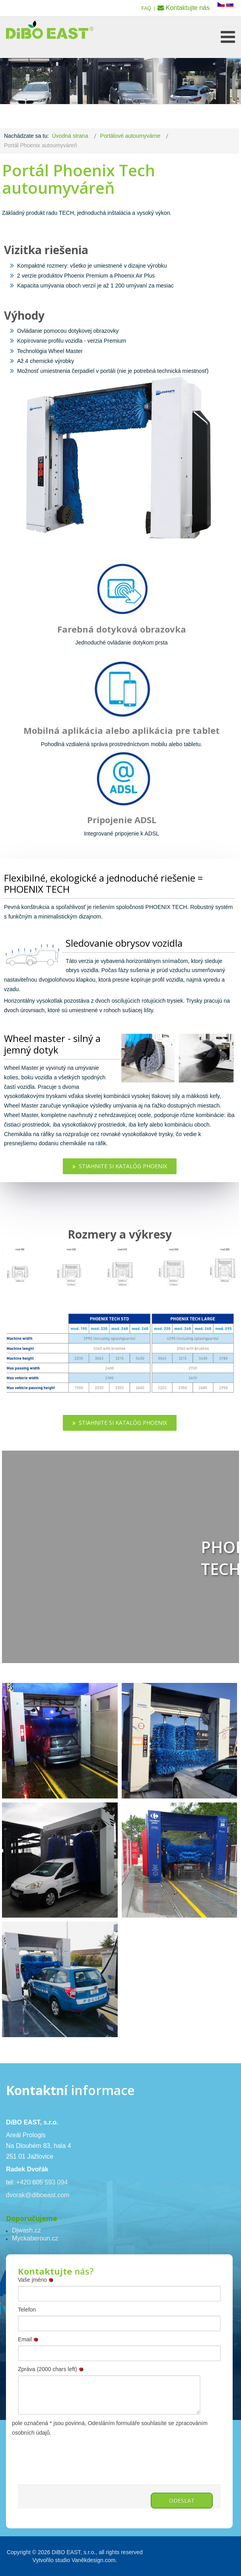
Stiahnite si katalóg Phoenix (119, 1166)
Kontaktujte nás (188, 7)
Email (29, 2339)
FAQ (146, 8)
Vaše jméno (37, 2280)
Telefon (27, 2309)
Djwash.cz (26, 2230)
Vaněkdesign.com (93, 2560)
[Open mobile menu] (228, 37)
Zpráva (52, 2369)
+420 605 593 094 (42, 2182)
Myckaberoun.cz (35, 2238)
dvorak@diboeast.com (37, 2195)
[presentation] (78, 2453)
